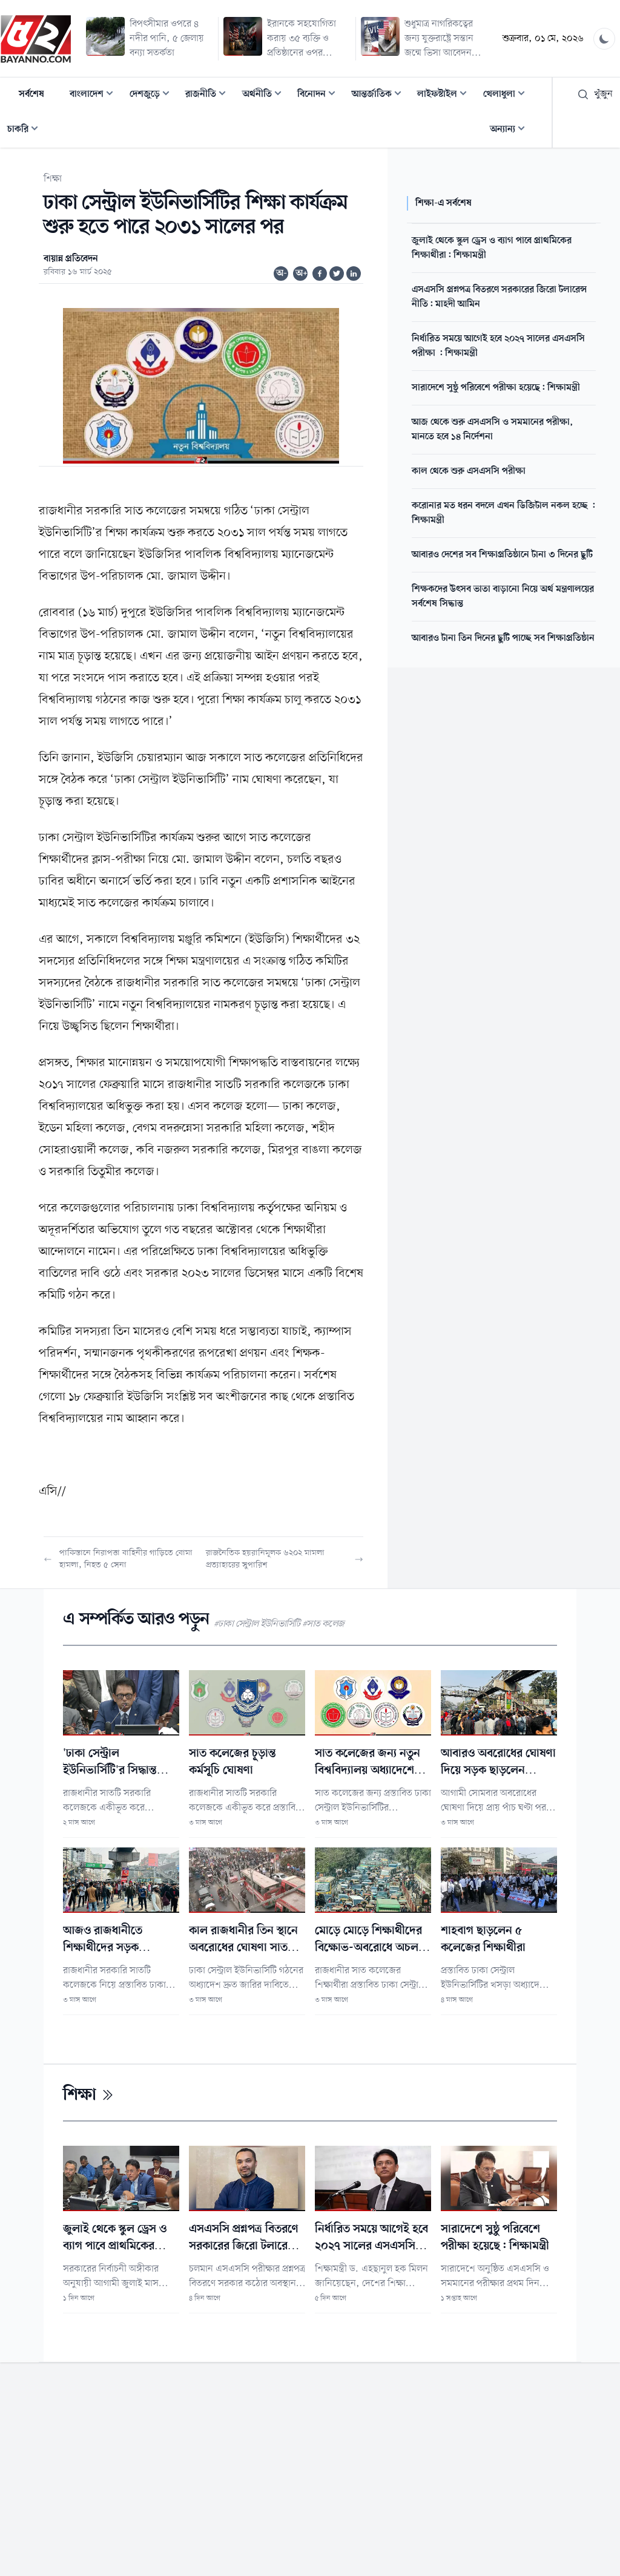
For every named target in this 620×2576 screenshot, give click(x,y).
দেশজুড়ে (153, 95)
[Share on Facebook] (319, 273)
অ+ (301, 273)
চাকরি (26, 130)
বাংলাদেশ (95, 95)
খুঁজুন (595, 94)
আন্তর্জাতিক (380, 95)
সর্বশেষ (31, 94)
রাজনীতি (209, 95)
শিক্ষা (53, 179)
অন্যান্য (511, 130)
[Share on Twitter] (336, 273)
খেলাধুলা (507, 95)
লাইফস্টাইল (445, 95)
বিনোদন (320, 95)
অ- (281, 273)
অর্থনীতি (265, 95)
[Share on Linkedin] (353, 273)
